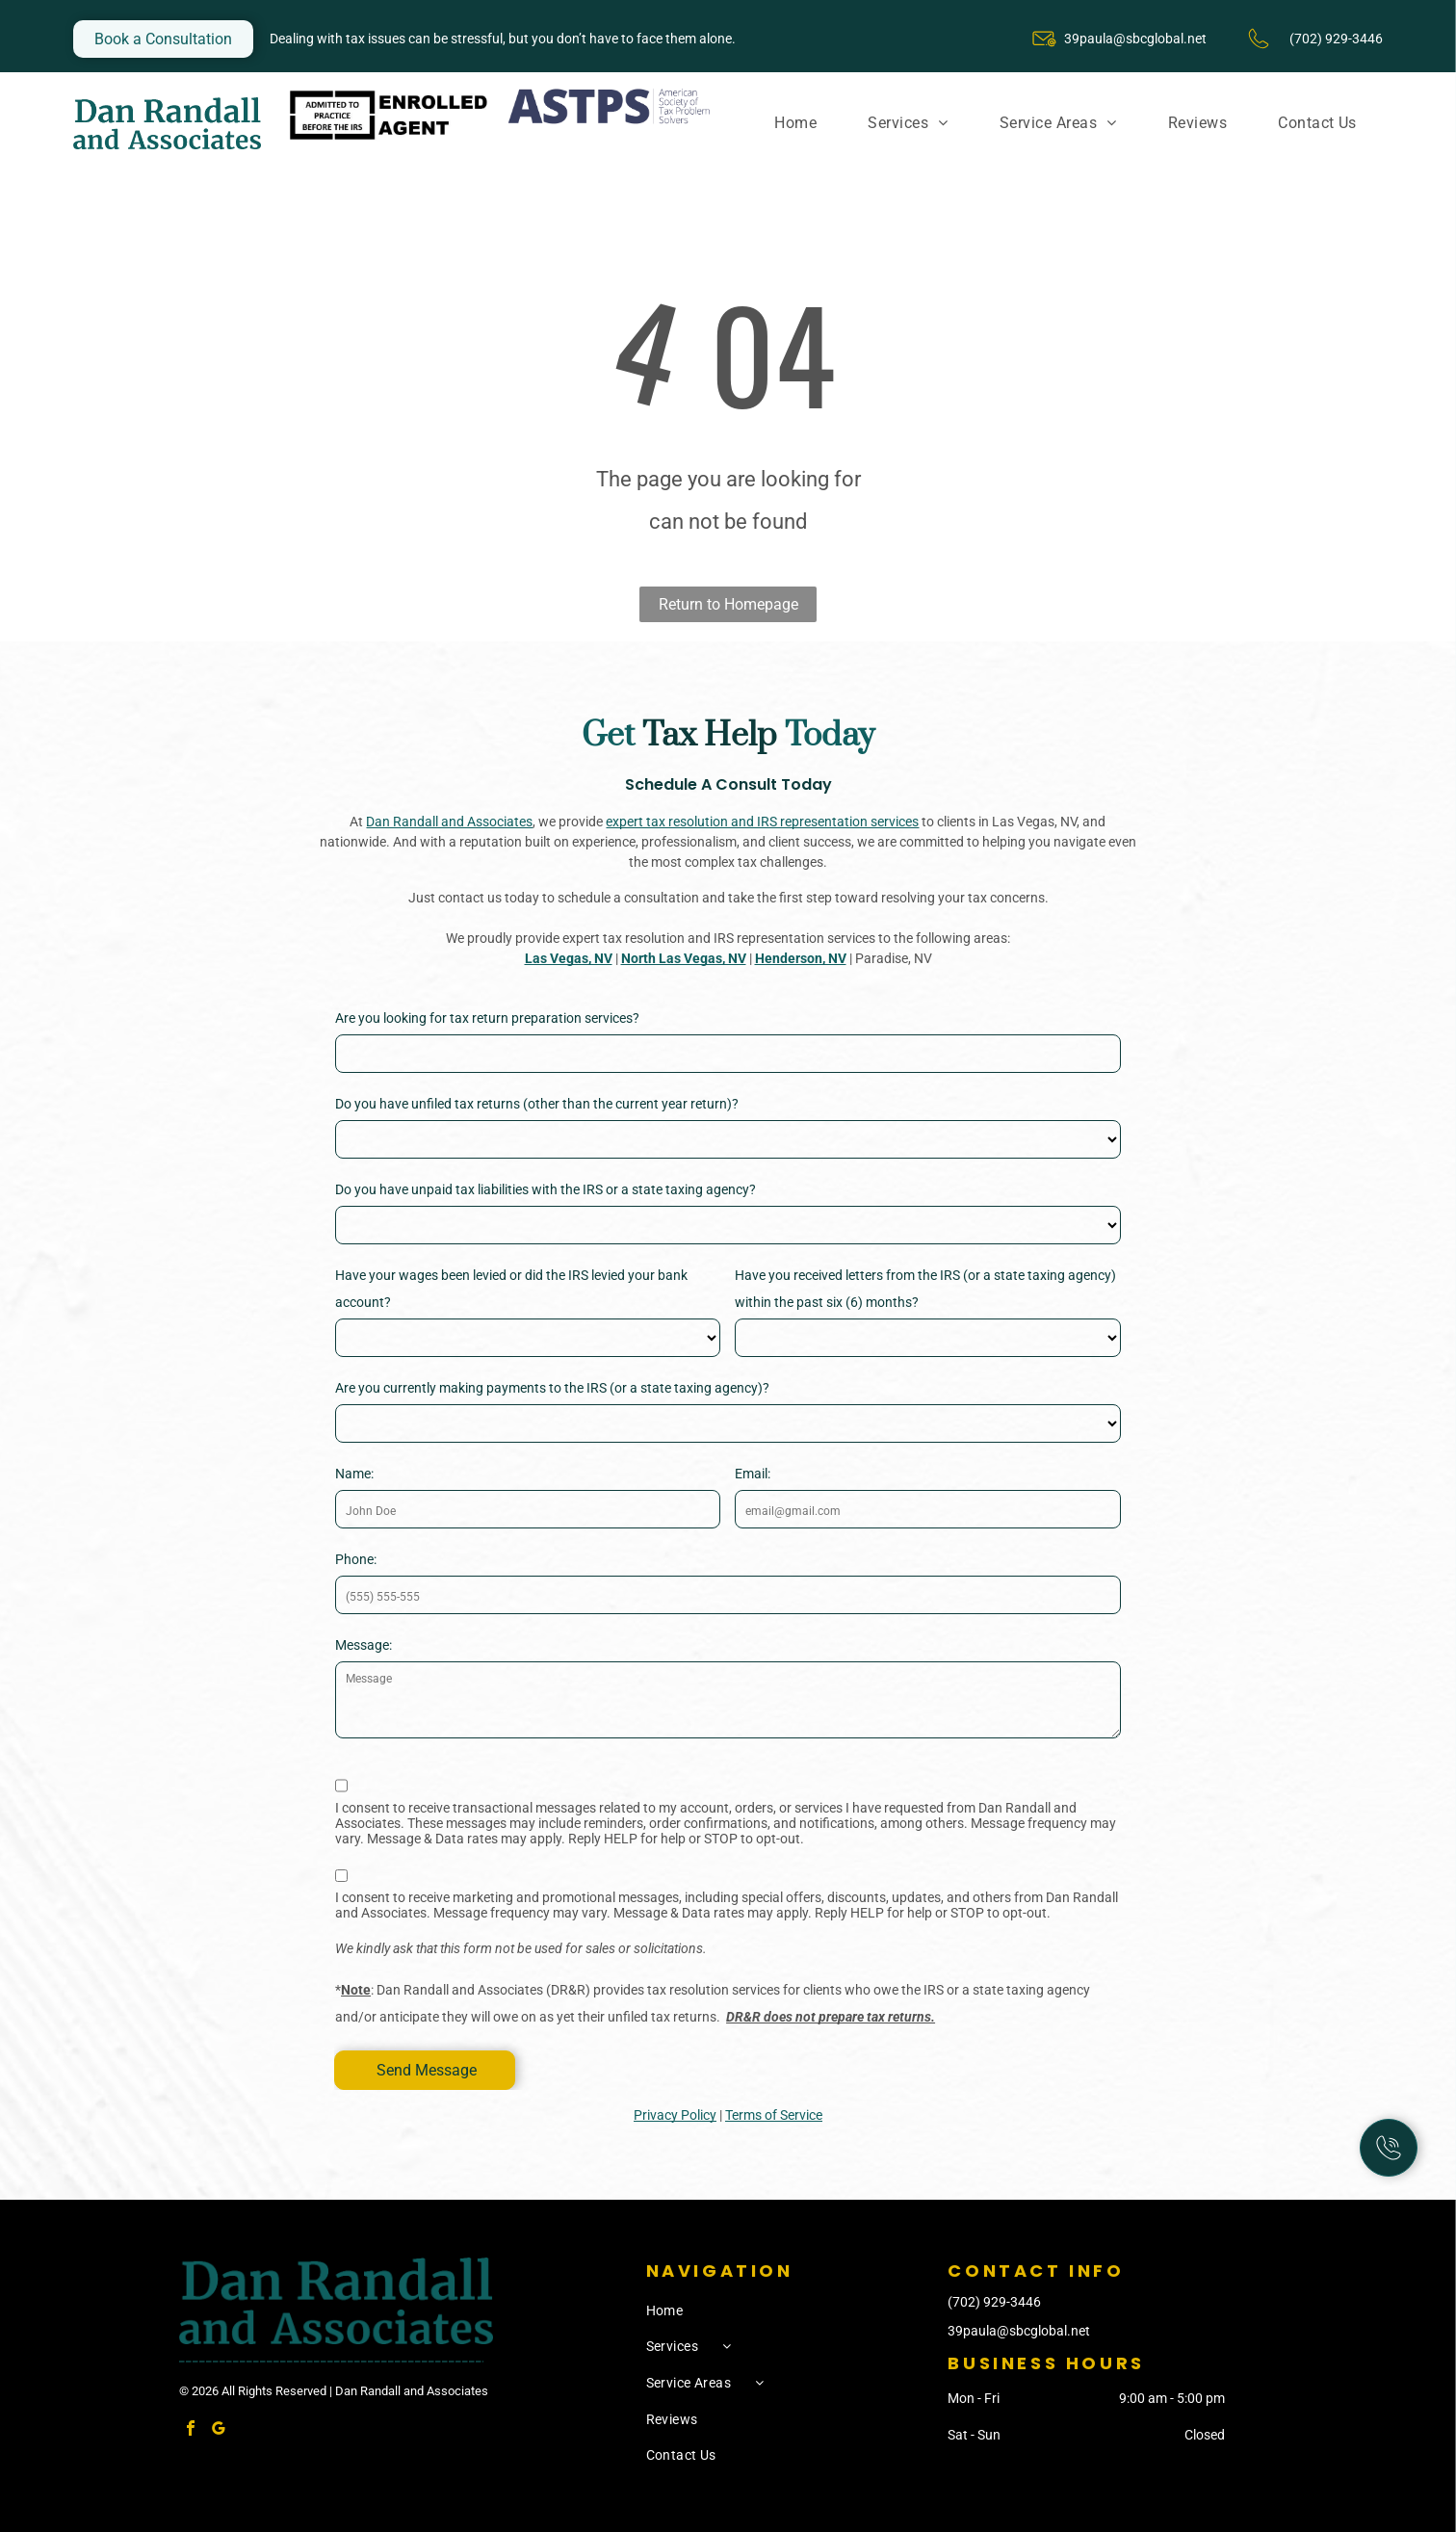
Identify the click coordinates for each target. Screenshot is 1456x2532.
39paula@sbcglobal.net (1135, 38)
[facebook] (190, 2430)
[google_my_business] (218, 2430)
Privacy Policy (675, 2115)
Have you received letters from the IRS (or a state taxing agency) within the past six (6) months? (925, 1288)
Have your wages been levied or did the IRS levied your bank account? (511, 1288)
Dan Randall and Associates (449, 821)
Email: (752, 1473)
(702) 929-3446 (994, 2302)
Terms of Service (773, 2115)
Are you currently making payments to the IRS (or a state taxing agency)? (552, 1388)
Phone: (356, 1559)
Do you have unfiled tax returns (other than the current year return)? (537, 1103)
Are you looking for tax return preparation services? (487, 1018)
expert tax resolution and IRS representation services (762, 821)
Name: (354, 1473)
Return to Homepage (728, 604)
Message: (363, 1645)
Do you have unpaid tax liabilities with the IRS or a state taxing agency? (545, 1189)
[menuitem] (795, 123)
